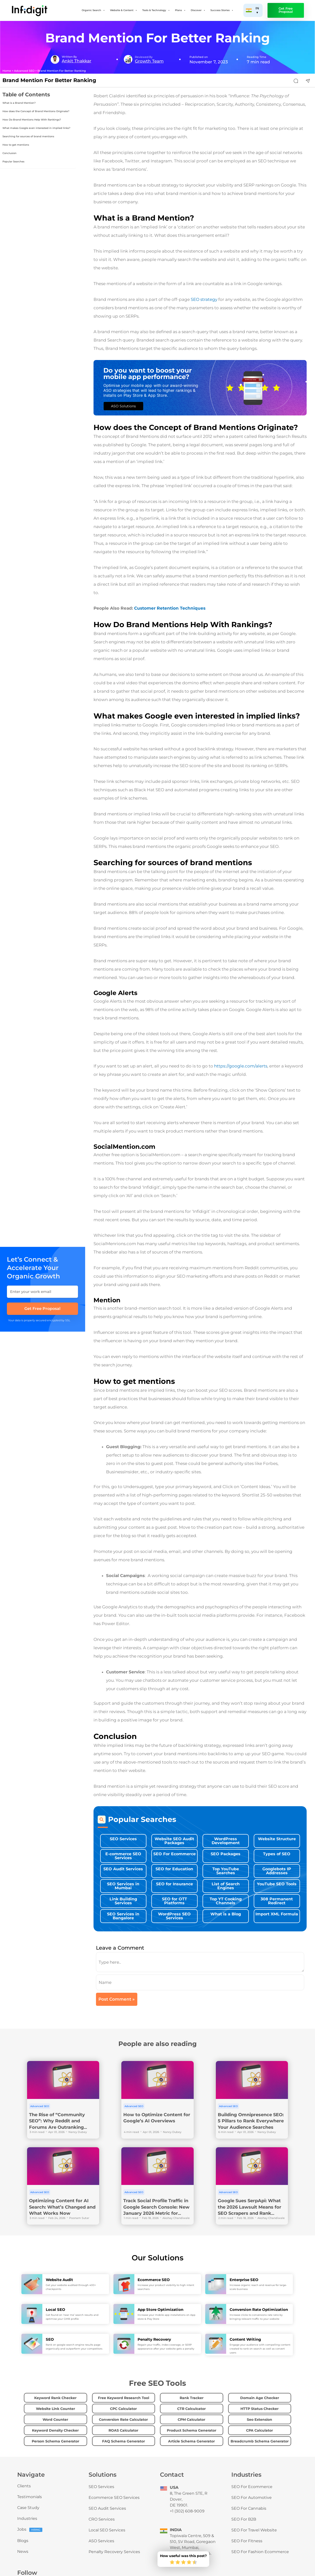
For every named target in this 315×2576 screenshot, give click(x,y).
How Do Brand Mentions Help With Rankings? (32, 119)
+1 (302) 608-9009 (187, 2511)
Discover (198, 10)
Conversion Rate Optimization (259, 2309)
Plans (180, 10)
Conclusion (9, 153)
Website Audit (59, 2279)
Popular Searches (13, 161)
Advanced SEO (24, 70)
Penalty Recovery (154, 2339)
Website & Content (123, 10)
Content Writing (245, 2339)
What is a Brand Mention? (19, 103)
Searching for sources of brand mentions (28, 136)
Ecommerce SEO (154, 2279)
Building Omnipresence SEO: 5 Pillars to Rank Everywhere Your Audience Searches (251, 2121)
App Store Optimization (160, 2309)
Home (6, 70)
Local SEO (55, 2309)
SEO (50, 2339)
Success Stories (222, 10)
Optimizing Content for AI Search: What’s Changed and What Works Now (62, 2207)
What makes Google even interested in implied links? (36, 128)
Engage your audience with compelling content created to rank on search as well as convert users (260, 2348)
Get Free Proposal (286, 10)
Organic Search (93, 10)
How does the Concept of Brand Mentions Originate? (36, 111)
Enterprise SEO (244, 2279)
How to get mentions (16, 144)
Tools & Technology (156, 10)
